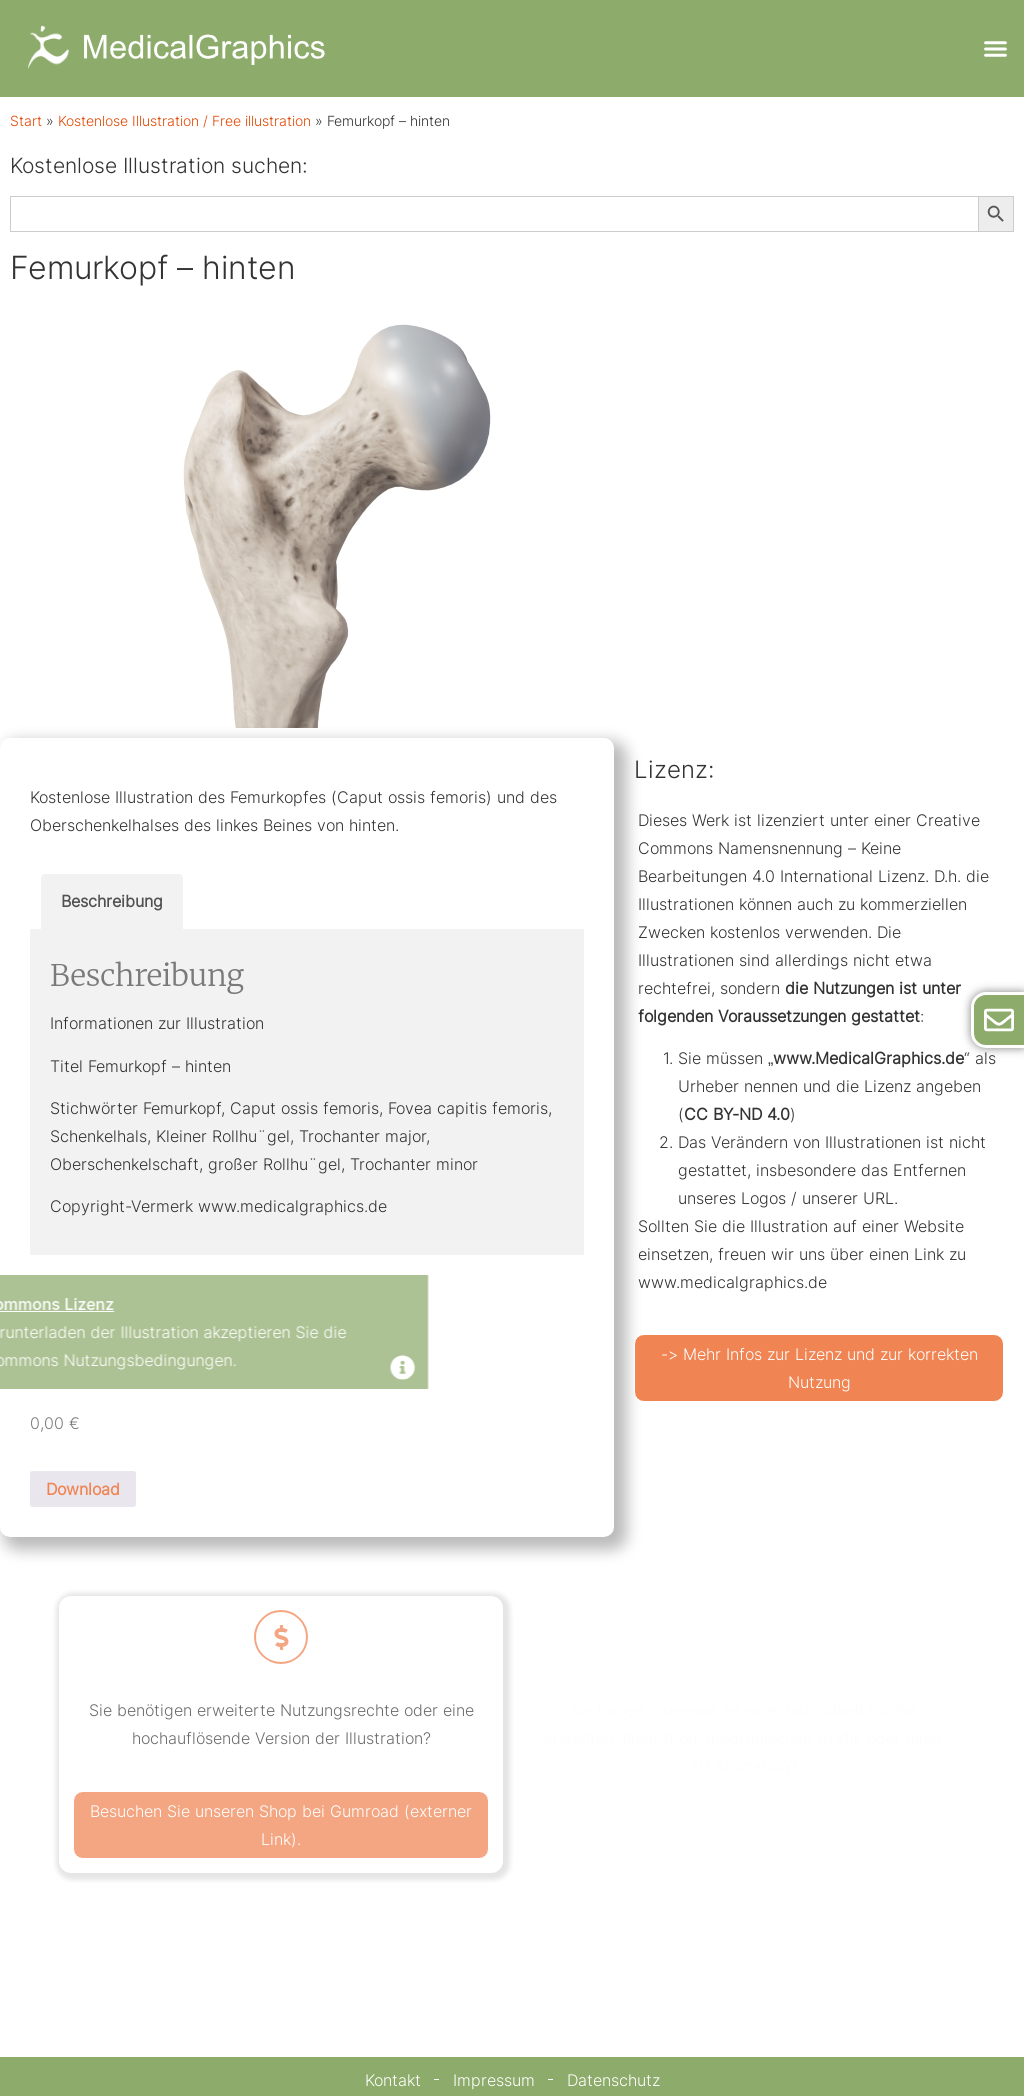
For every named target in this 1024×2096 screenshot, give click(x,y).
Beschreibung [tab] (112, 901)
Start (26, 121)
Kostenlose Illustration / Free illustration (184, 121)
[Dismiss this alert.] (201, 1369)
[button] (995, 49)
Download (83, 1489)
